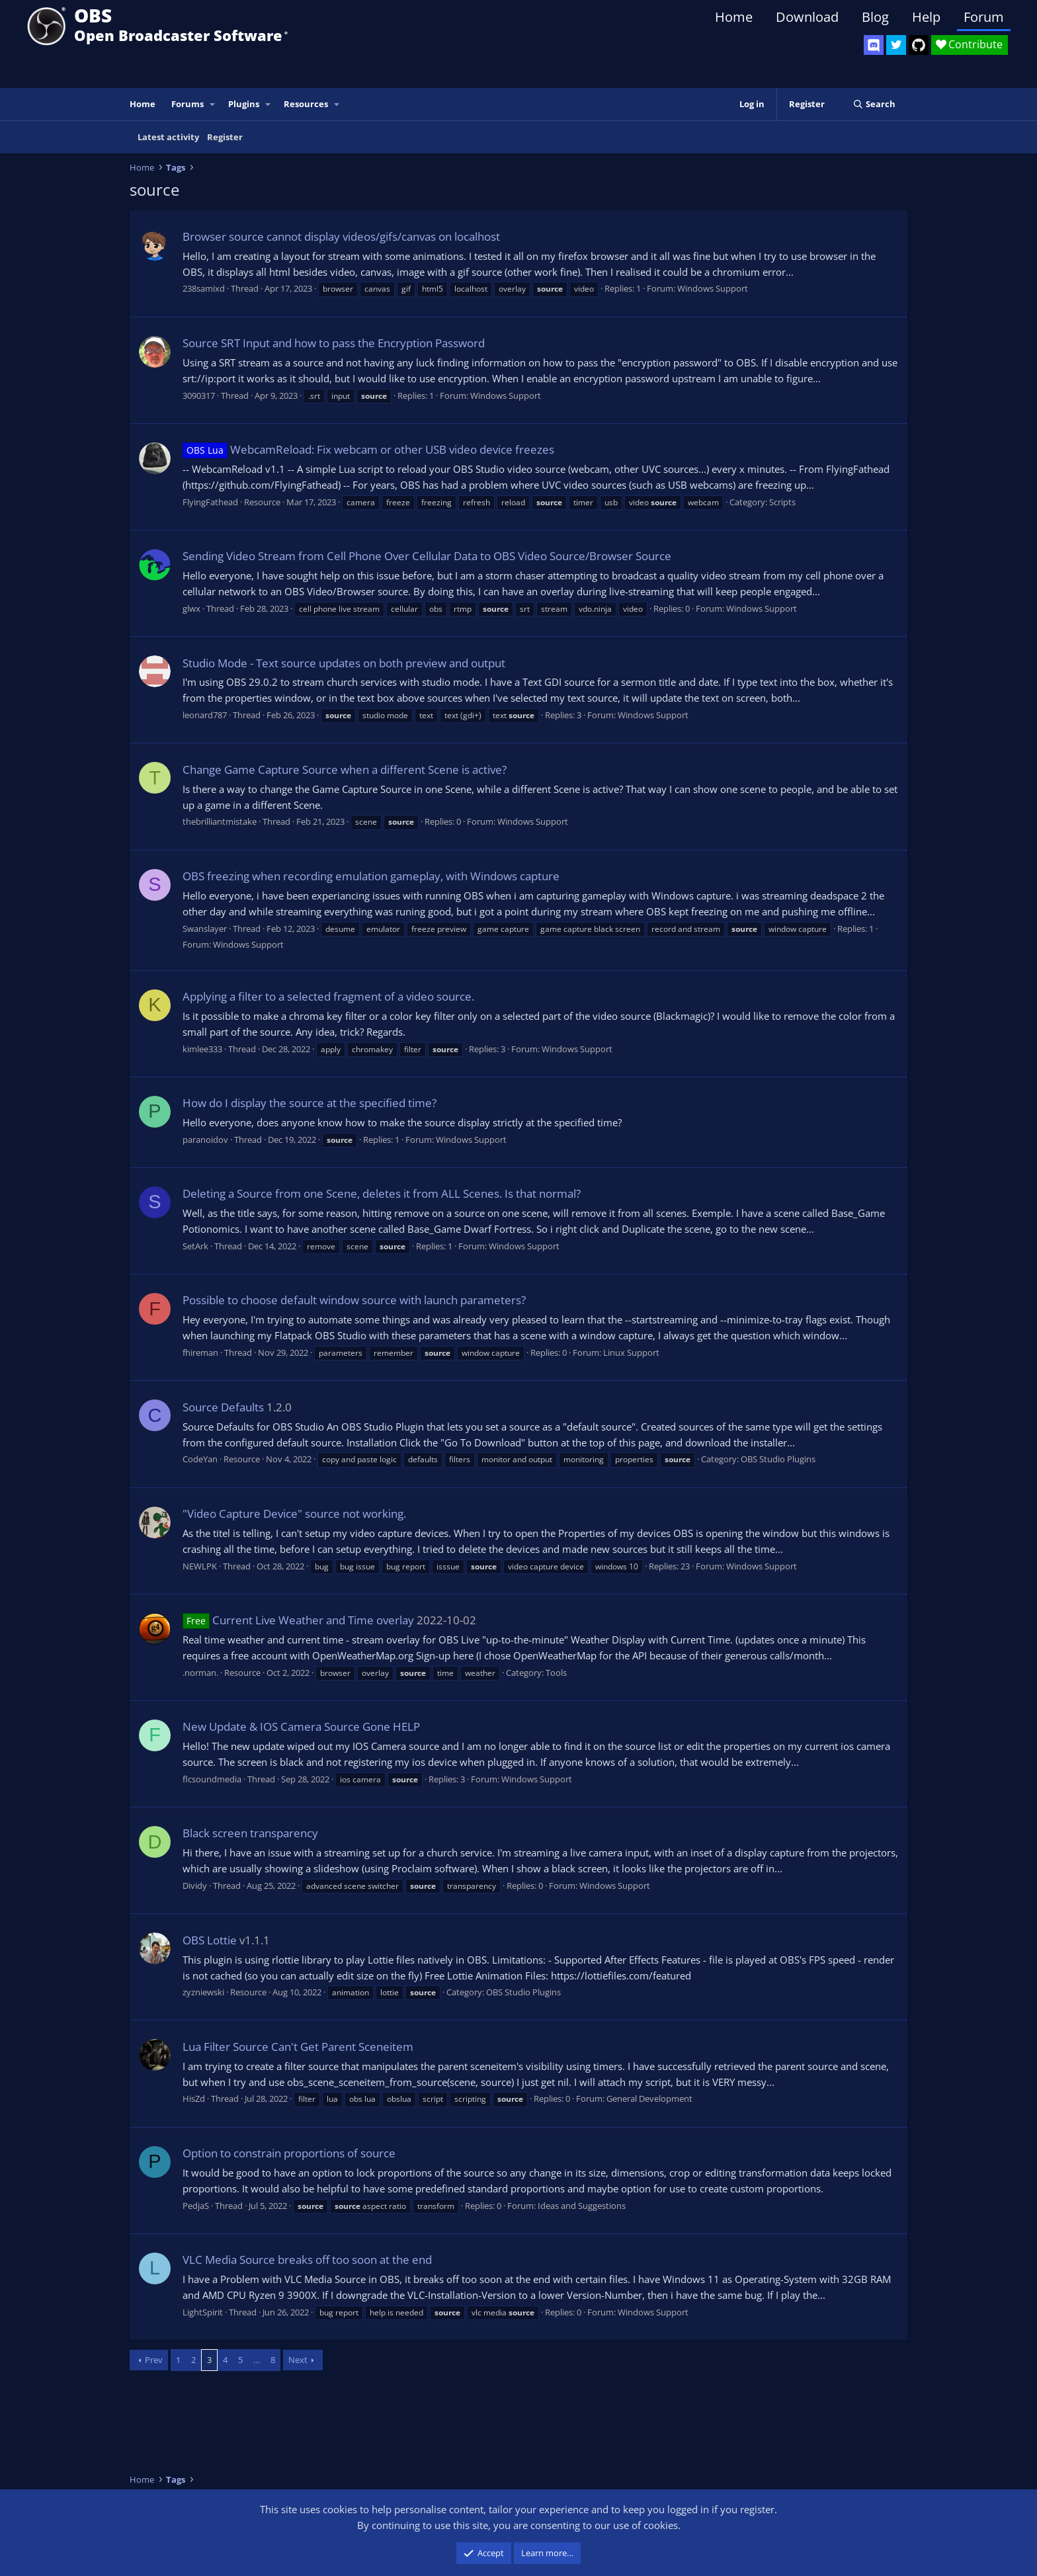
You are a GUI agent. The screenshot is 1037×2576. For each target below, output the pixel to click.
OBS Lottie (210, 1940)
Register (225, 137)
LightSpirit (203, 2312)
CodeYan (200, 1459)
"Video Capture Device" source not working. (294, 1513)
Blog (875, 17)
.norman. (200, 1673)
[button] (213, 104)
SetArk (195, 1246)
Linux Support (631, 1352)
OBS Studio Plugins (778, 1459)
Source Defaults (223, 1407)
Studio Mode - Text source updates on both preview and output (344, 663)
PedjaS (196, 2206)
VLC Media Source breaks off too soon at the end (307, 2259)
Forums (187, 104)
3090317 (199, 395)
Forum (984, 17)
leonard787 (205, 715)
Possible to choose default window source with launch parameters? (354, 1300)
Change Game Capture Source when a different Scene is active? (345, 769)
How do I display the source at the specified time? (309, 1102)
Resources (306, 104)
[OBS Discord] (874, 45)
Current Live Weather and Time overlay (298, 1620)
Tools (556, 1673)
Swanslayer (205, 929)
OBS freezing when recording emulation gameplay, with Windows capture (371, 876)
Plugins (243, 104)
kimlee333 (202, 1049)
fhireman (200, 1352)
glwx (191, 608)
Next (298, 2360)
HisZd (194, 2098)
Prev (154, 2360)
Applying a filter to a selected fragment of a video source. (328, 996)
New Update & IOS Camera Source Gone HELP (301, 1726)
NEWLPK (200, 1566)
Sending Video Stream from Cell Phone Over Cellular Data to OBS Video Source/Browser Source (427, 555)
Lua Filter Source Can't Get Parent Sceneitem (298, 2046)
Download (807, 17)
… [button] (256, 2360)
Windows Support (712, 288)
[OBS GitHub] (919, 45)
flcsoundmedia (212, 1779)
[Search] (874, 104)
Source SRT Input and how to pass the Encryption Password (334, 343)
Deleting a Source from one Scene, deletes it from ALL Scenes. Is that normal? (382, 1193)
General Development (649, 2098)
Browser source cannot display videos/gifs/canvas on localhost (341, 236)
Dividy (195, 1885)
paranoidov (205, 1139)
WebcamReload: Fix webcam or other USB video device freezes (368, 449)
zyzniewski (203, 1992)
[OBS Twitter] (896, 45)
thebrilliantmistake (220, 821)
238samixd (204, 288)
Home (734, 17)
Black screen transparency (250, 1833)
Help (926, 17)
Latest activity (168, 137)
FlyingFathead (210, 502)
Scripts (782, 502)
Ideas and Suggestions (582, 2206)
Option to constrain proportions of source (289, 2153)
